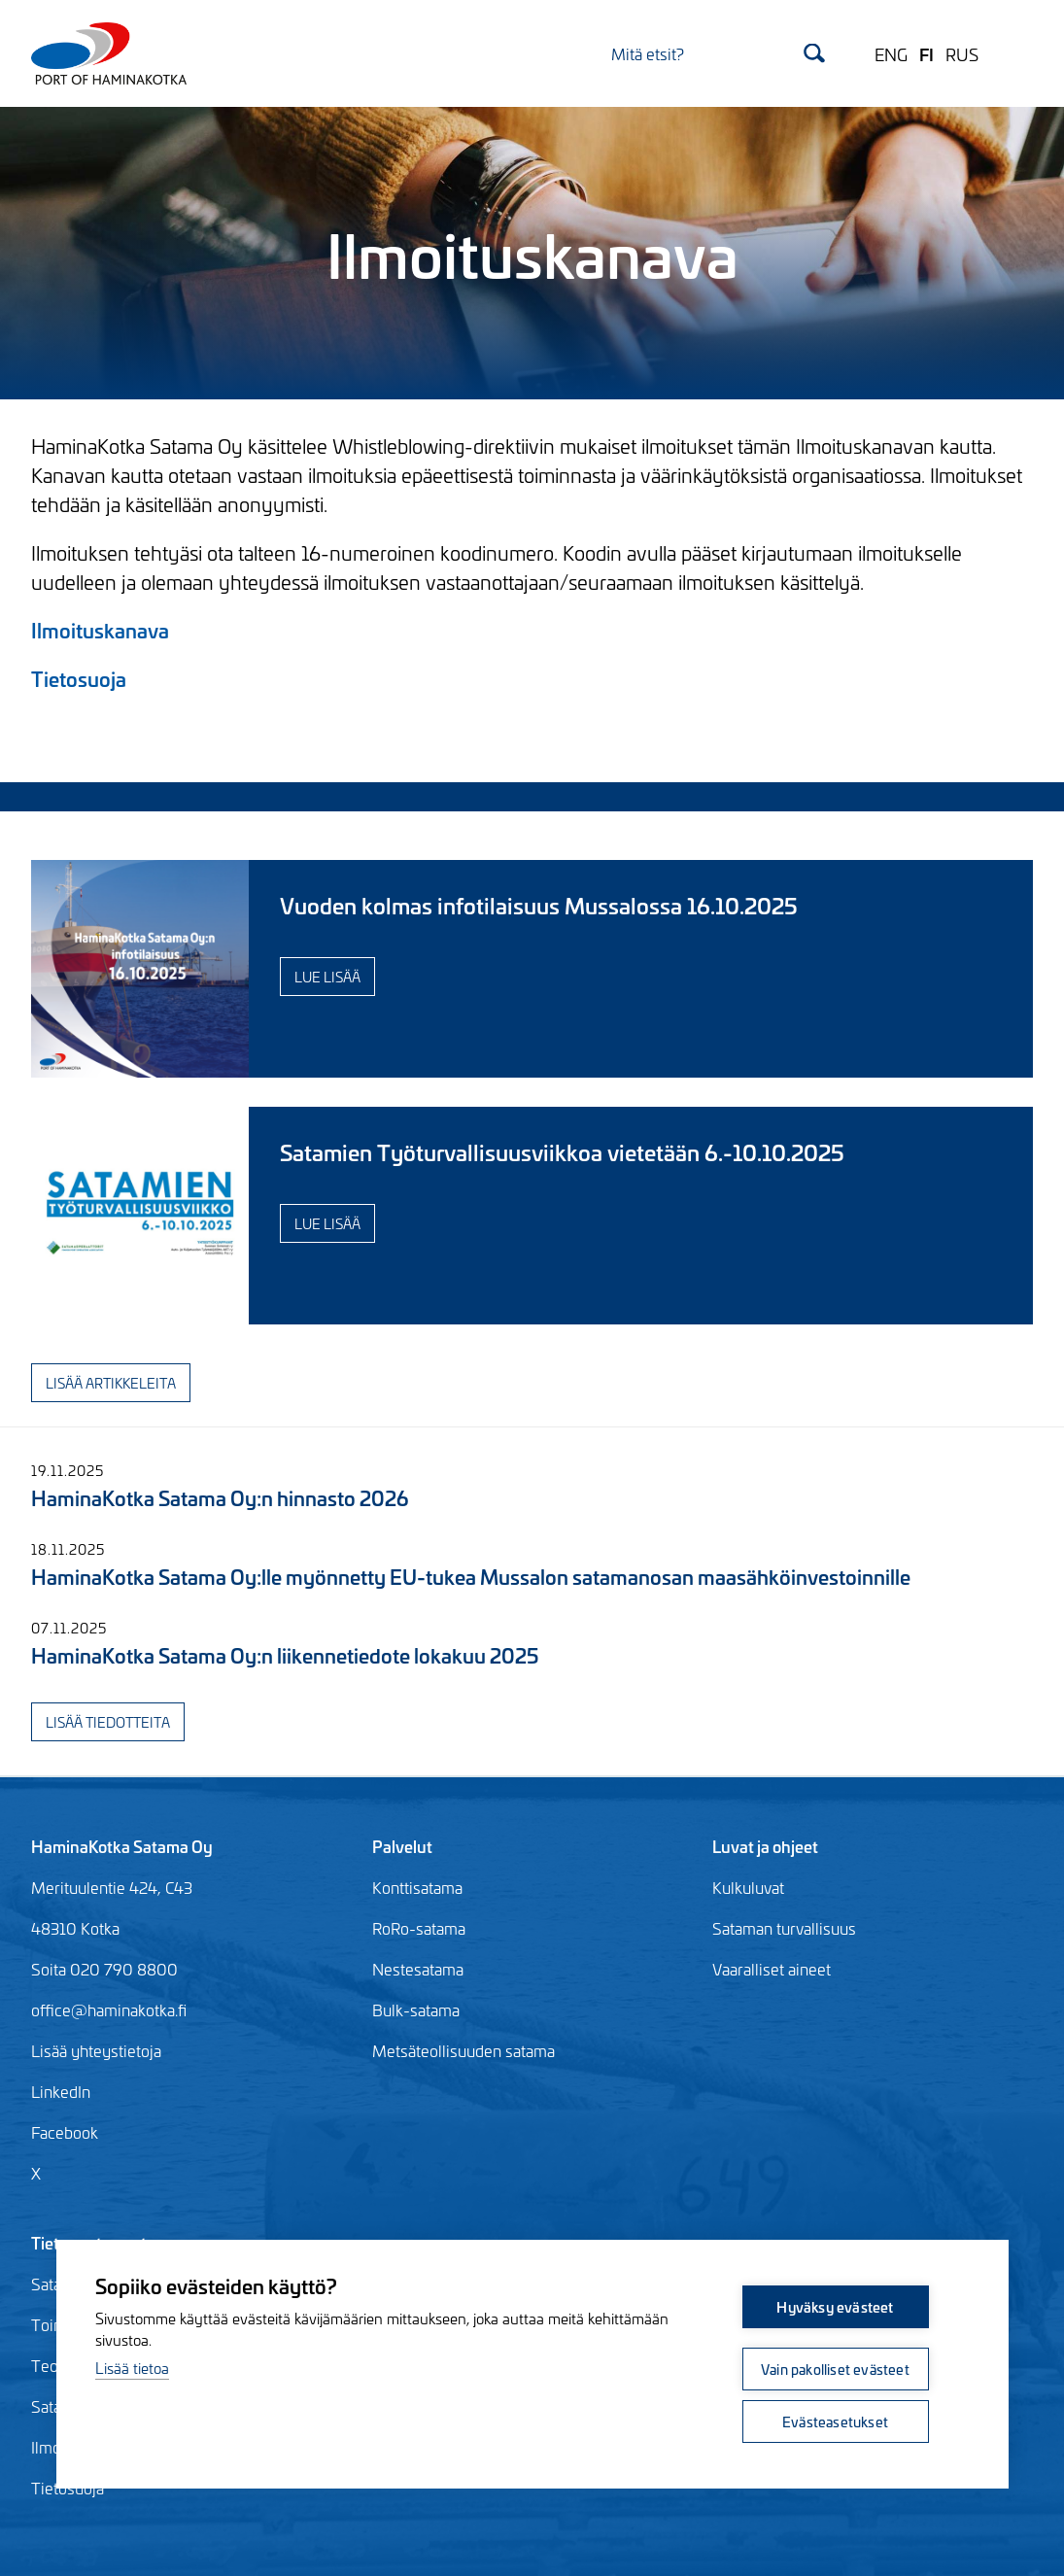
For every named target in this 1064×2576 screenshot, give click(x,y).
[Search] (718, 53)
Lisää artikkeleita (111, 1382)
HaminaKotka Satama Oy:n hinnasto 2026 (219, 1497)
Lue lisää (327, 976)
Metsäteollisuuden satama (463, 2050)
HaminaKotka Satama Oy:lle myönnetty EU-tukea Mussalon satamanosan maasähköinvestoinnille (470, 1576)
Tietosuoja (78, 678)
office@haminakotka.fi (109, 2009)
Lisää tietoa (132, 2367)
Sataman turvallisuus (784, 1928)
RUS (961, 53)
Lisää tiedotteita (108, 1721)
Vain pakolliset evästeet (835, 2368)
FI (926, 53)
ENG (891, 53)
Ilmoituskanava (100, 629)
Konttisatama (417, 1887)
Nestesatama (417, 1968)
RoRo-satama (418, 1928)
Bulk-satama (416, 2009)
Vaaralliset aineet (771, 1968)
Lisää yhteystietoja (96, 2050)
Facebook (64, 2132)
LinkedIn (60, 2091)
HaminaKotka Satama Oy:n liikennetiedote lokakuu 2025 (284, 1654)
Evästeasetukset (835, 2421)
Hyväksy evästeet (834, 2306)
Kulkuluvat (748, 1887)
